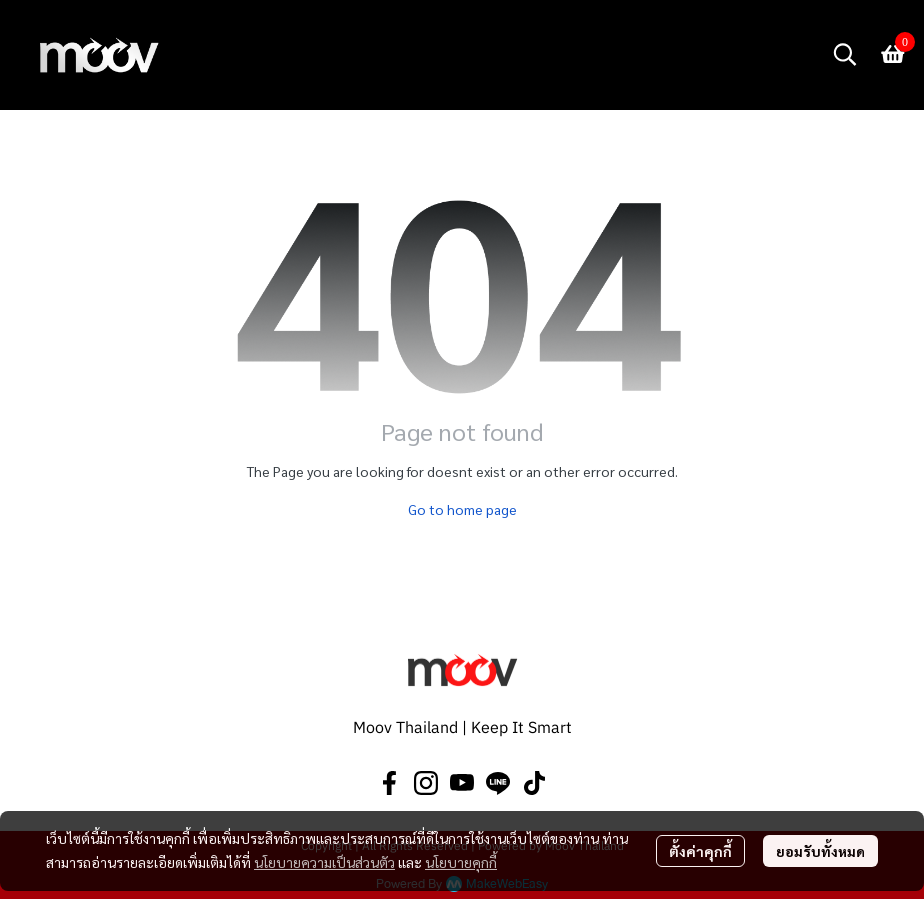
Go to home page (462, 509)
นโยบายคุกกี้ (461, 862)
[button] (845, 54)
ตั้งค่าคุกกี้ (700, 851)
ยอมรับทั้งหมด (820, 851)
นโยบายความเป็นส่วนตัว (324, 862)
